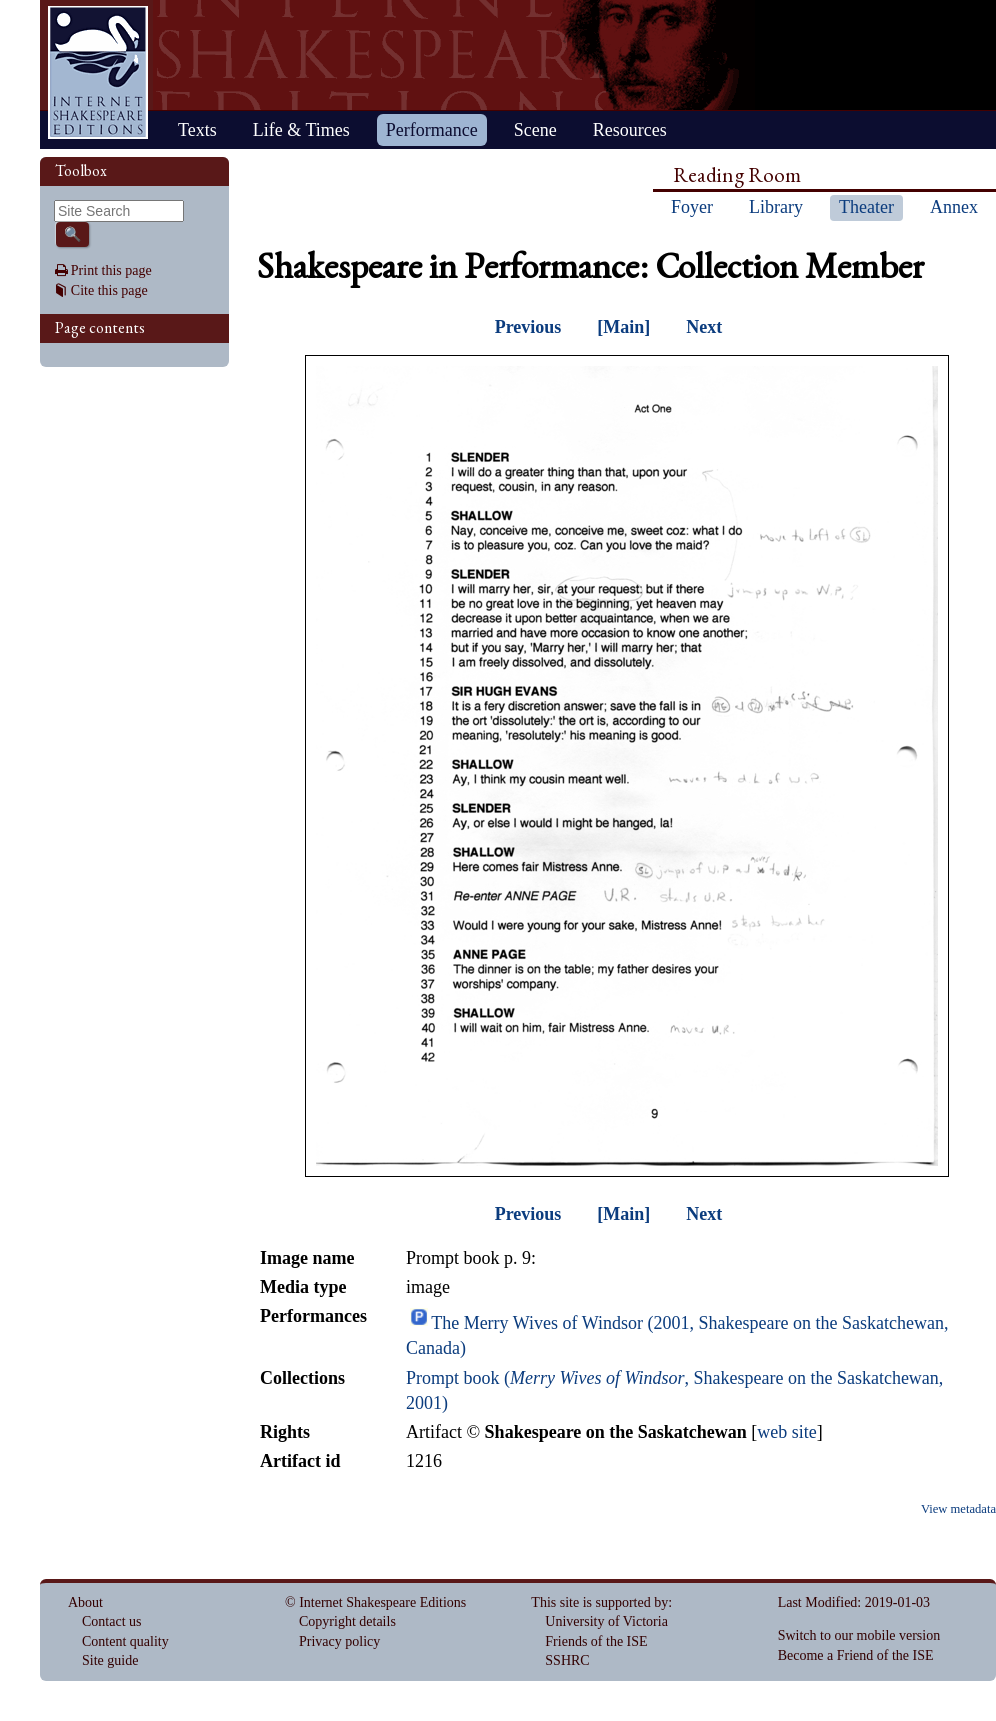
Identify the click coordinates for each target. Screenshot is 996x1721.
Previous (528, 327)
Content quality (125, 1641)
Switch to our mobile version (859, 1635)
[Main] (623, 327)
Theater (866, 207)
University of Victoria (606, 1621)
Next (704, 327)
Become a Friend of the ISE (856, 1655)
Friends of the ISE (596, 1641)
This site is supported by (599, 1602)
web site (786, 1432)
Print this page (111, 270)
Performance (432, 130)
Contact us (112, 1621)
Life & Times (301, 130)
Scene (535, 130)
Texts (197, 130)
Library (776, 207)
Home (98, 72)
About (85, 1602)
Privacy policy (339, 1641)
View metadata (958, 1509)
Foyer (692, 207)
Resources (630, 130)
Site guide (110, 1660)
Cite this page (109, 290)
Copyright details (347, 1621)
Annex (954, 207)
